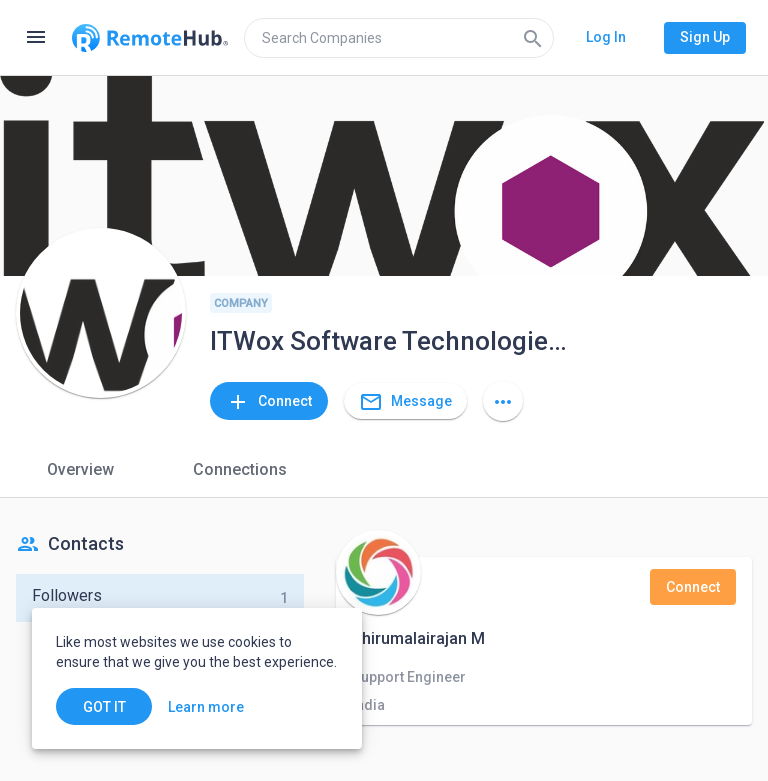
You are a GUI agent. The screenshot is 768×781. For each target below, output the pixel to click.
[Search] (533, 38)
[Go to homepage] (150, 38)
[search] (399, 38)
